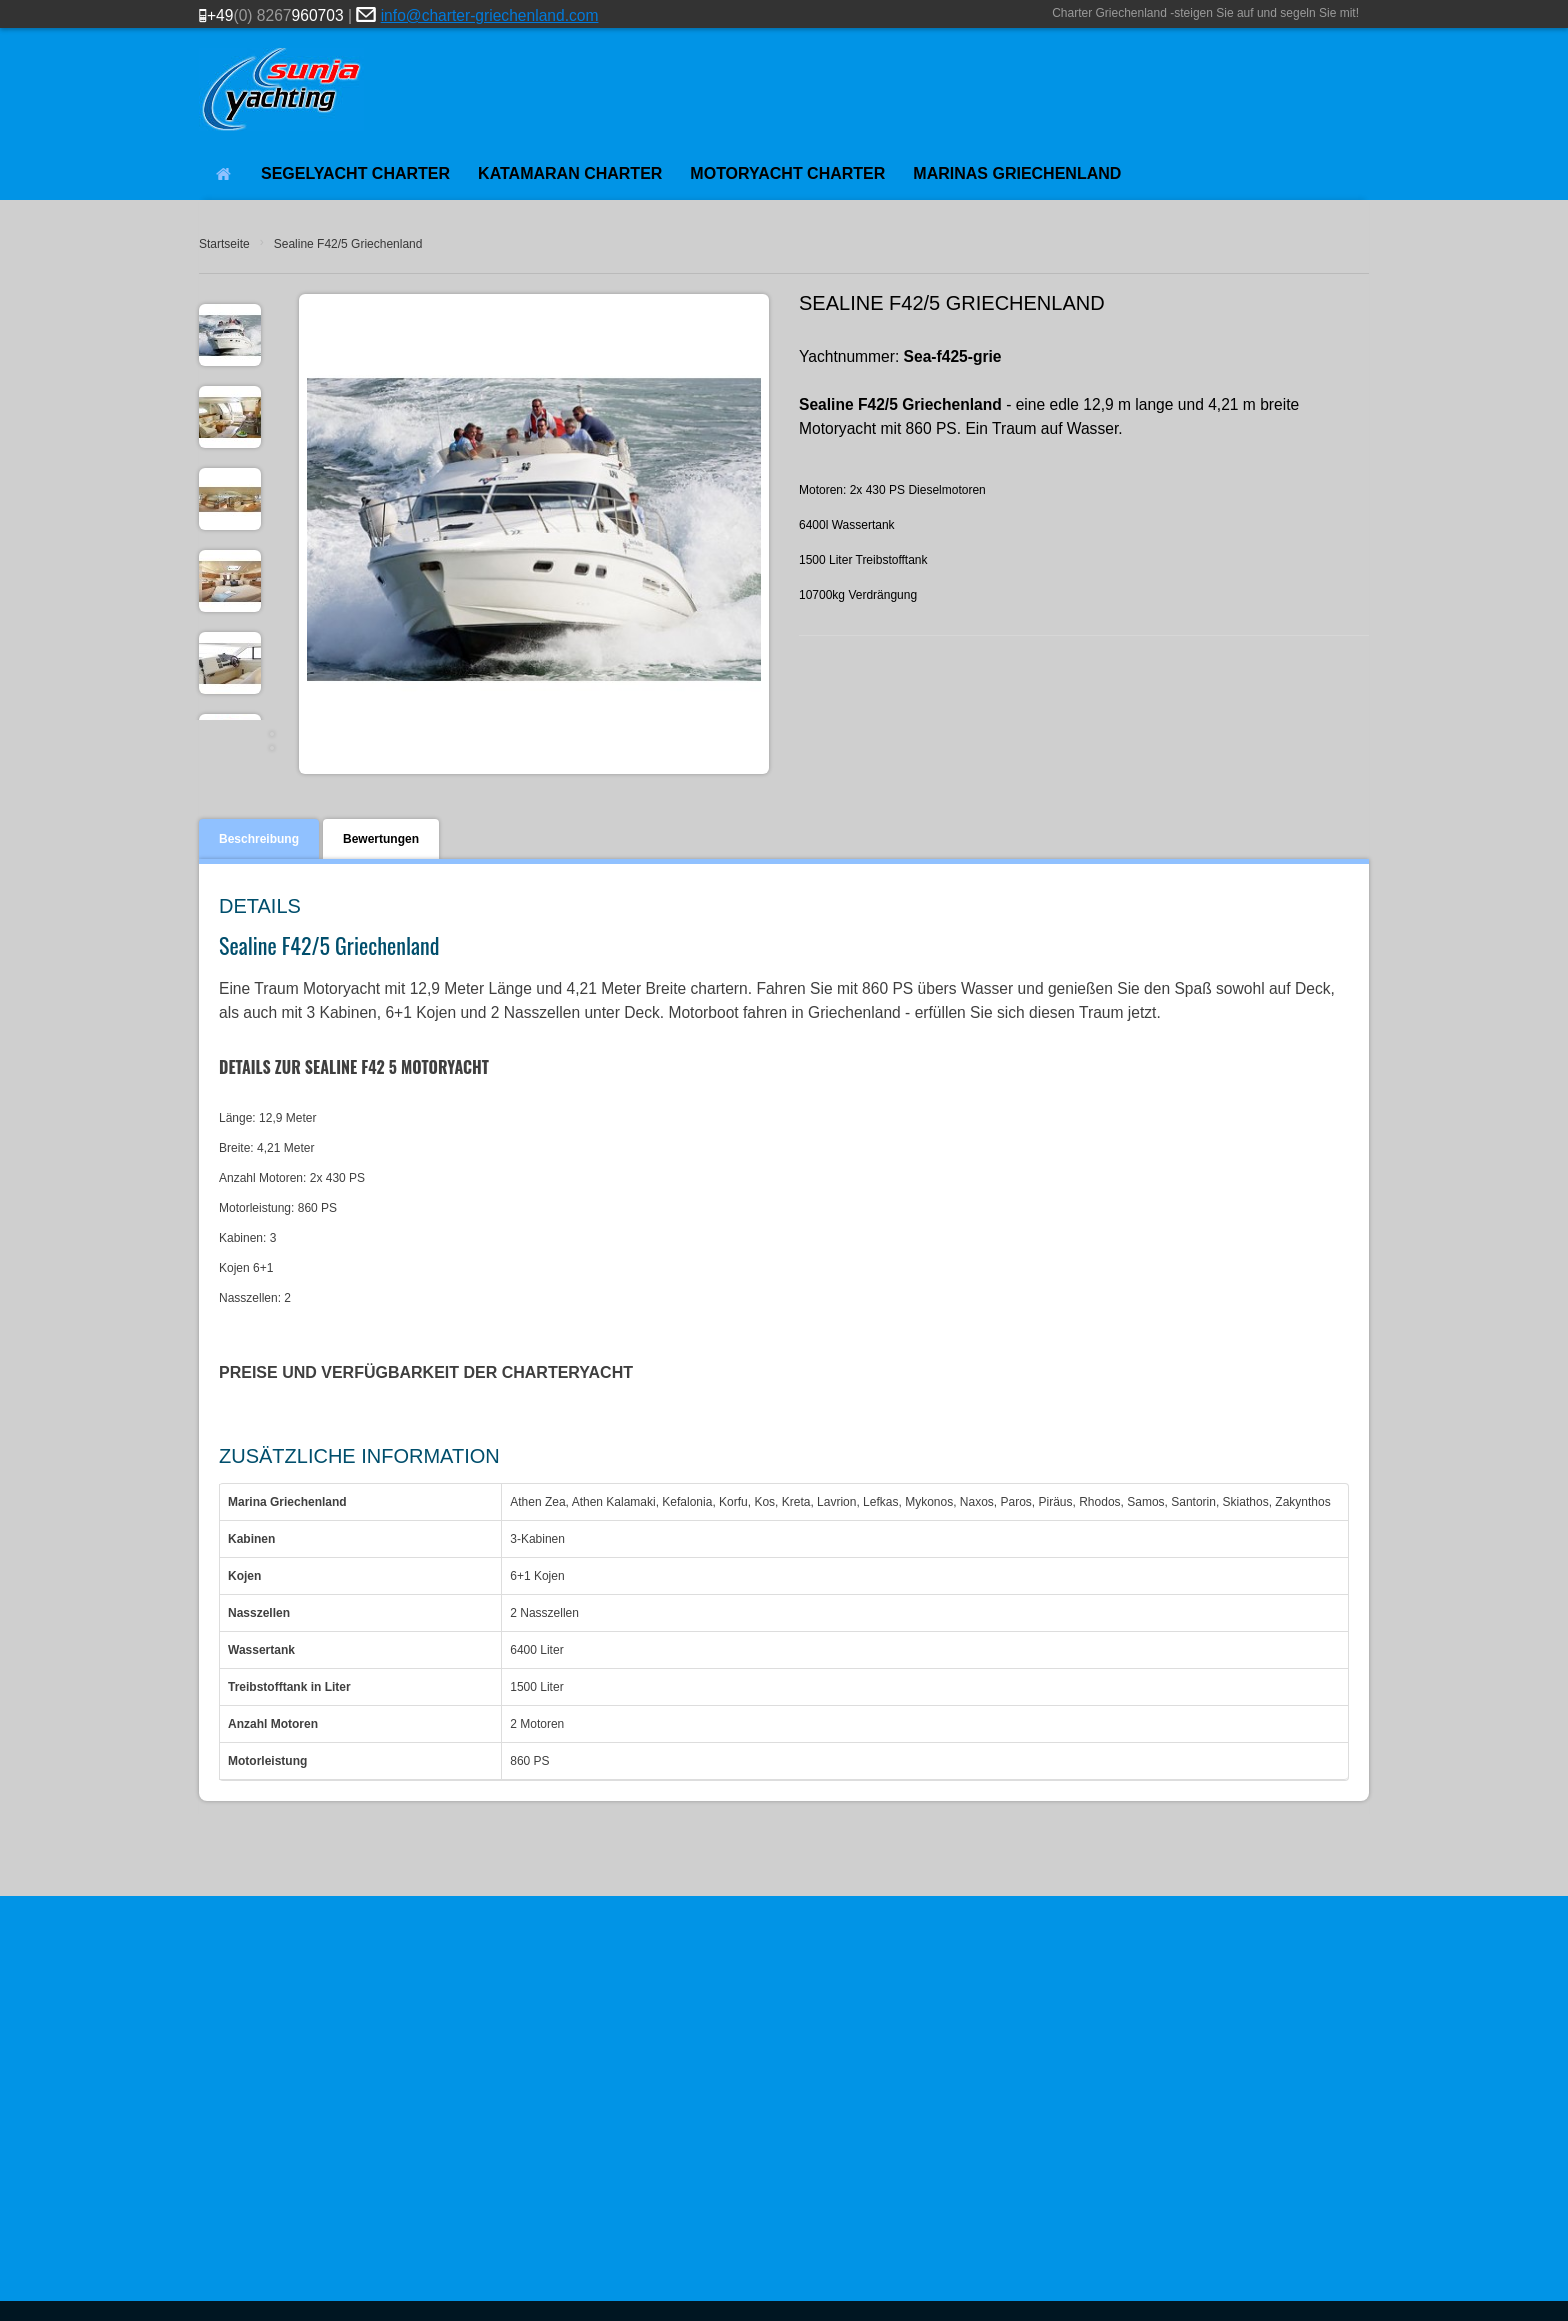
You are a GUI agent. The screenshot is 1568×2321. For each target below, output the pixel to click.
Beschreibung (259, 839)
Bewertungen (381, 839)
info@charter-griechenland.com (490, 15)
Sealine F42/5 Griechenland (348, 244)
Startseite (224, 244)
